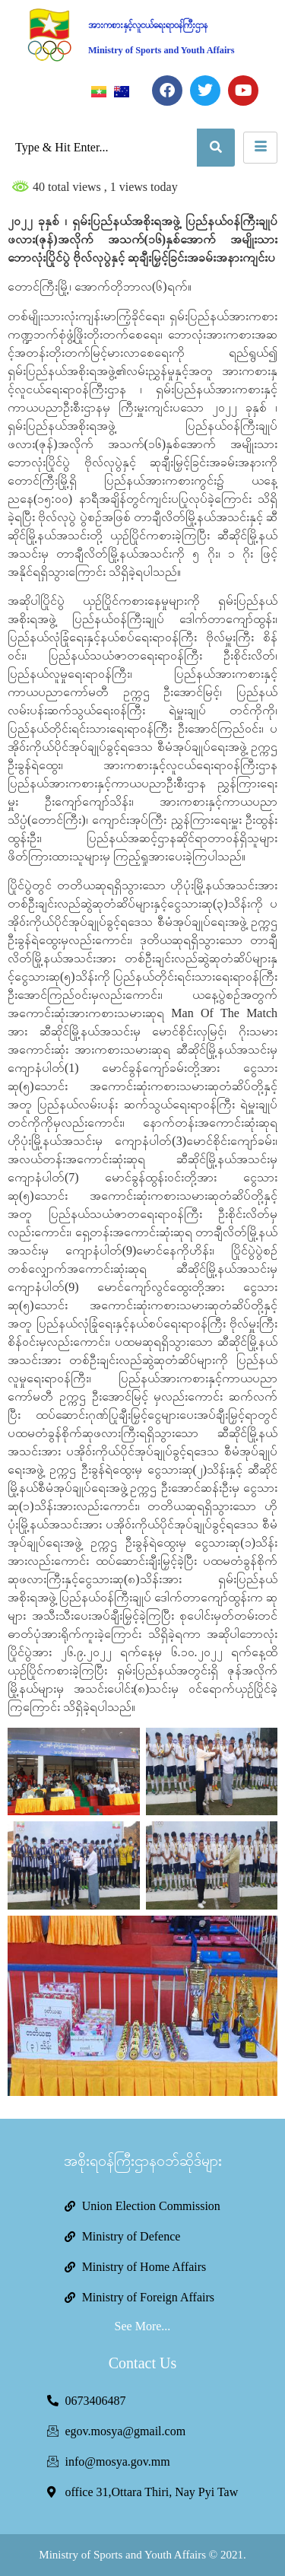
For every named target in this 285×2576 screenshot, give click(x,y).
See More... (143, 2326)
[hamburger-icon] (260, 148)
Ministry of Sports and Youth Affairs (161, 50)
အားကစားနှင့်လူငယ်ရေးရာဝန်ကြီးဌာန (147, 25)
